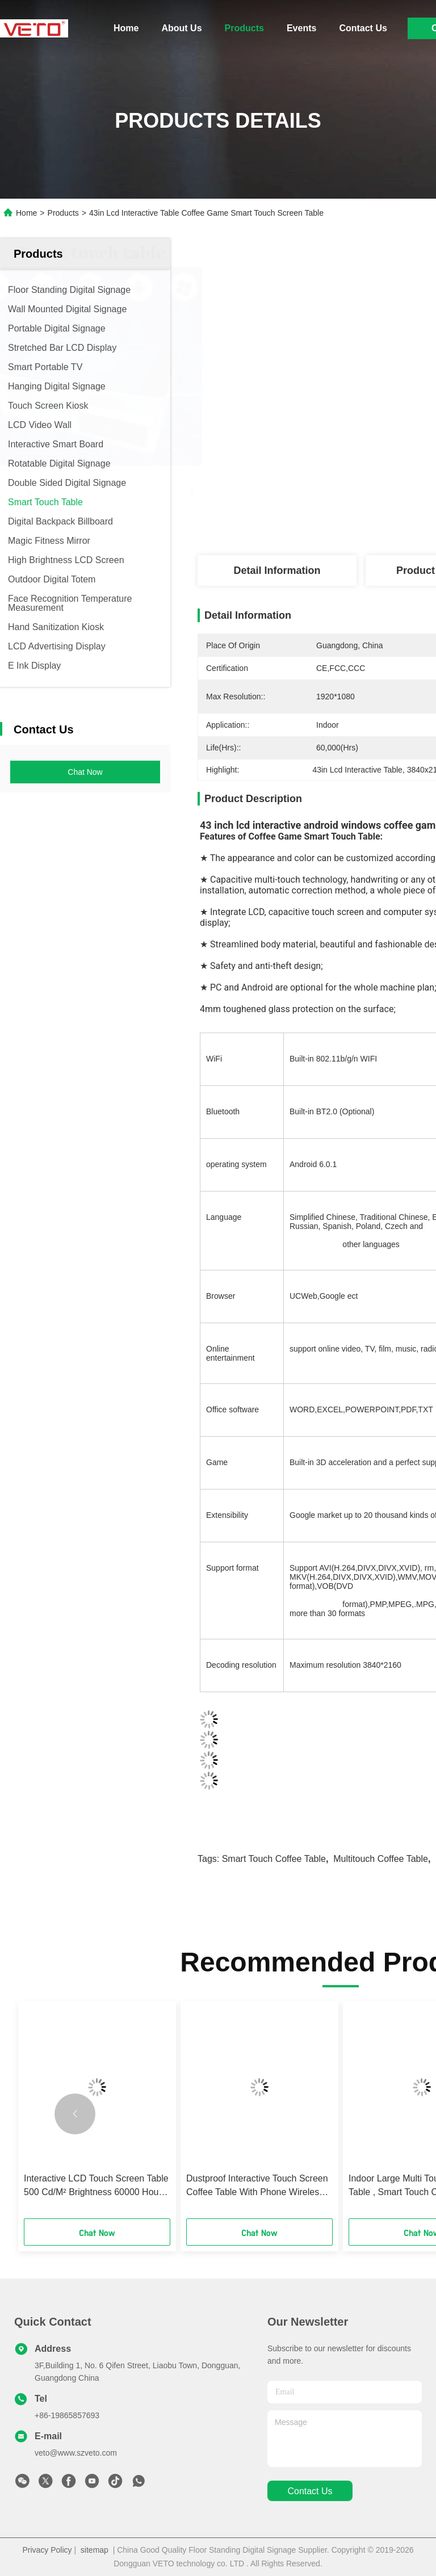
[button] (74, 2113)
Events (301, 28)
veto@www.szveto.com (76, 2452)
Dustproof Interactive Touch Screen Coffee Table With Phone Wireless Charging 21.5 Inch (257, 2186)
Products (244, 28)
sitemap (94, 2549)
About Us (181, 28)
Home (126, 28)
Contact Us (363, 28)
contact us (309, 2491)
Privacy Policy (47, 2549)
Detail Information (276, 570)
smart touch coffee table (274, 1859)
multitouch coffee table (380, 1859)
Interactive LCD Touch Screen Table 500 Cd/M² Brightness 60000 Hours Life (96, 2186)
